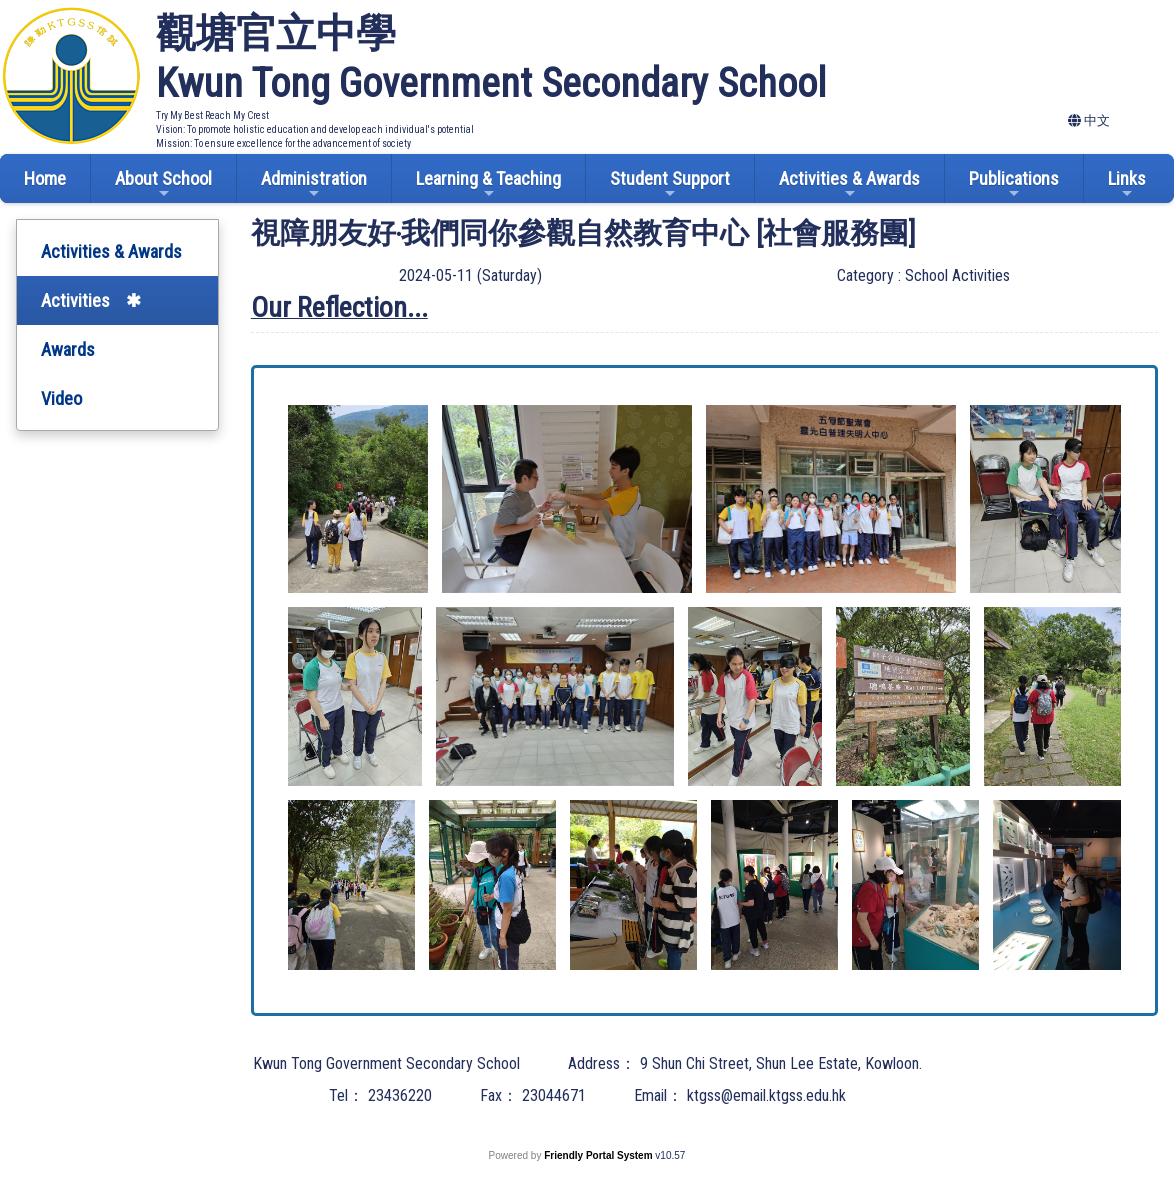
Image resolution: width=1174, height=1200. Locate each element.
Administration (314, 184)
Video (61, 398)
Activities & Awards (849, 184)
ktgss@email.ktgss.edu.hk (766, 1095)
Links (1127, 184)
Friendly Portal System (599, 1155)
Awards (68, 349)
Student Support (670, 184)
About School (163, 184)
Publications (1014, 184)
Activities (75, 300)
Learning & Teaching (488, 184)
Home (45, 178)
